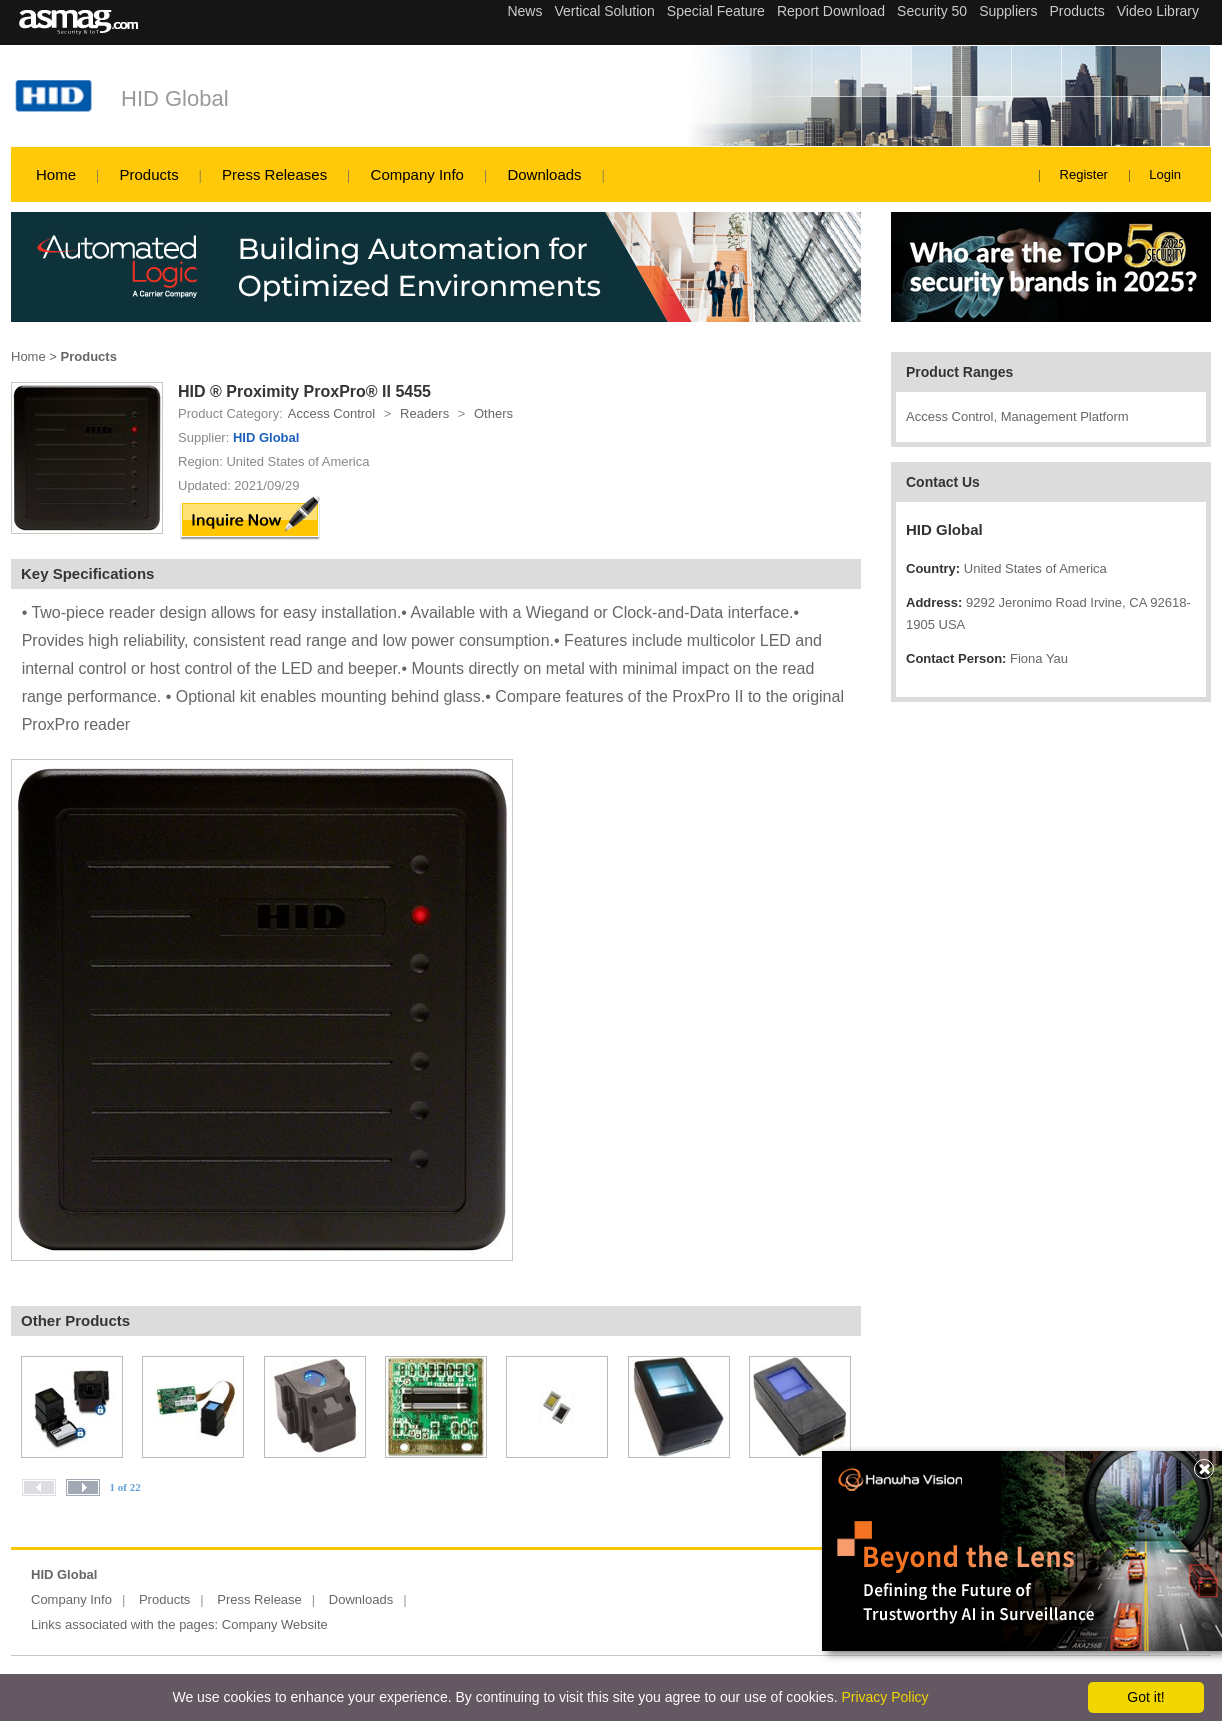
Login (1165, 174)
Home (56, 174)
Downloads (544, 174)
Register (1084, 174)
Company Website (275, 1624)
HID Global (175, 98)
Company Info (417, 174)
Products (148, 174)
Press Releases (274, 174)
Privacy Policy (884, 1697)
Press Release (259, 1599)
